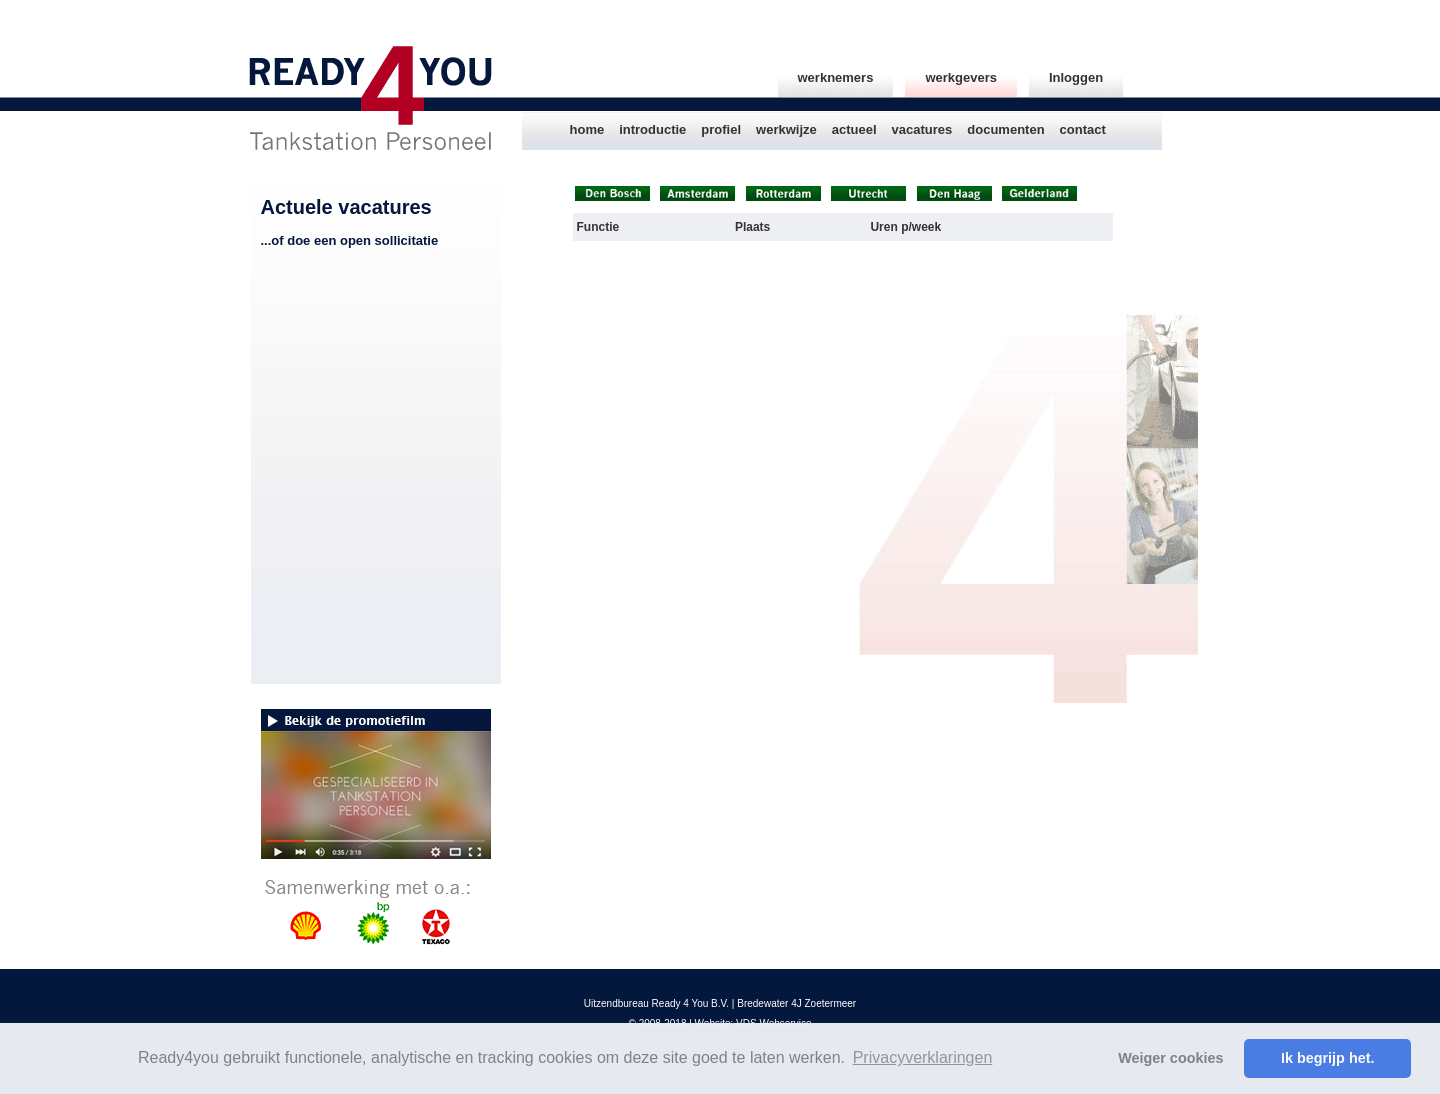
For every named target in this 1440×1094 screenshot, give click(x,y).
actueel (854, 129)
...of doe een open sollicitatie (350, 240)
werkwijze (786, 129)
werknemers (836, 77)
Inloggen (1076, 77)
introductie (652, 129)
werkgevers (961, 77)
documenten (1005, 129)
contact (1083, 129)
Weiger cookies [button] (1170, 1058)
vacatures (922, 129)
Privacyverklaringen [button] (923, 1057)
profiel (721, 129)
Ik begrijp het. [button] (1328, 1058)
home (587, 129)
